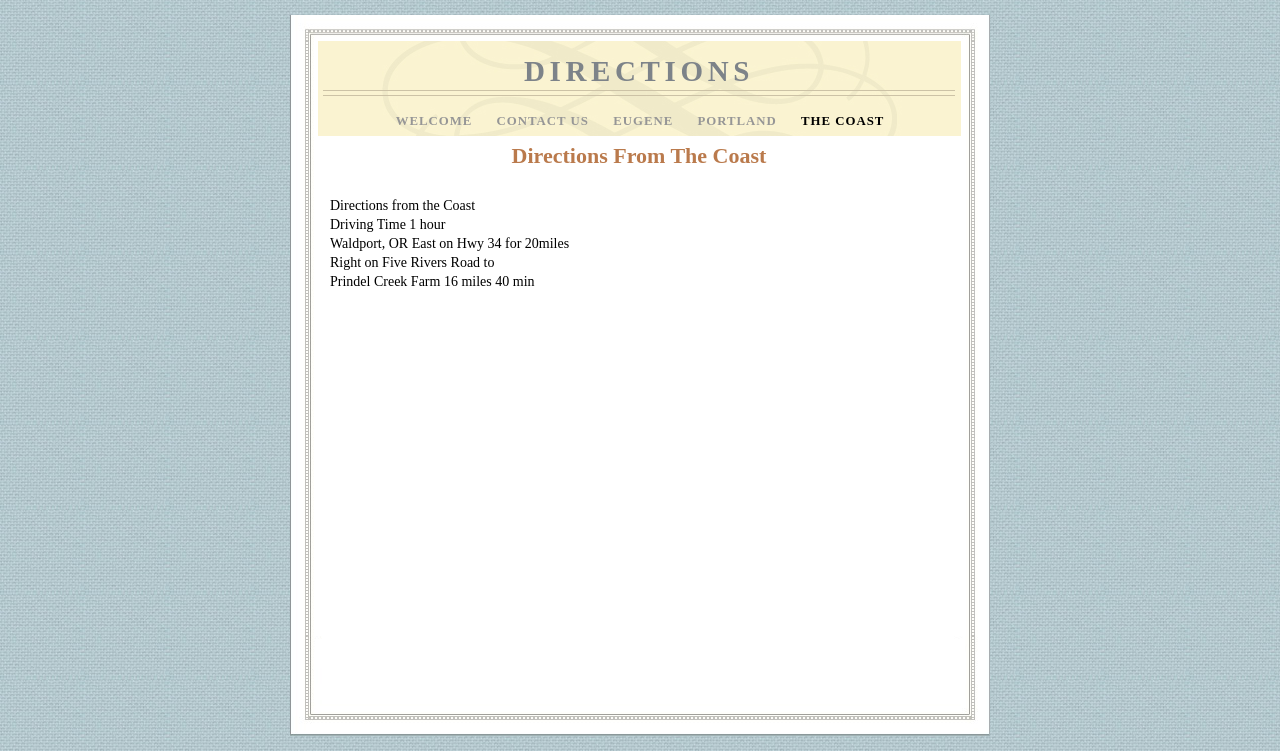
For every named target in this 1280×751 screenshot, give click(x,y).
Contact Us (545, 121)
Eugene (645, 121)
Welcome (436, 121)
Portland (739, 121)
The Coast (842, 121)
